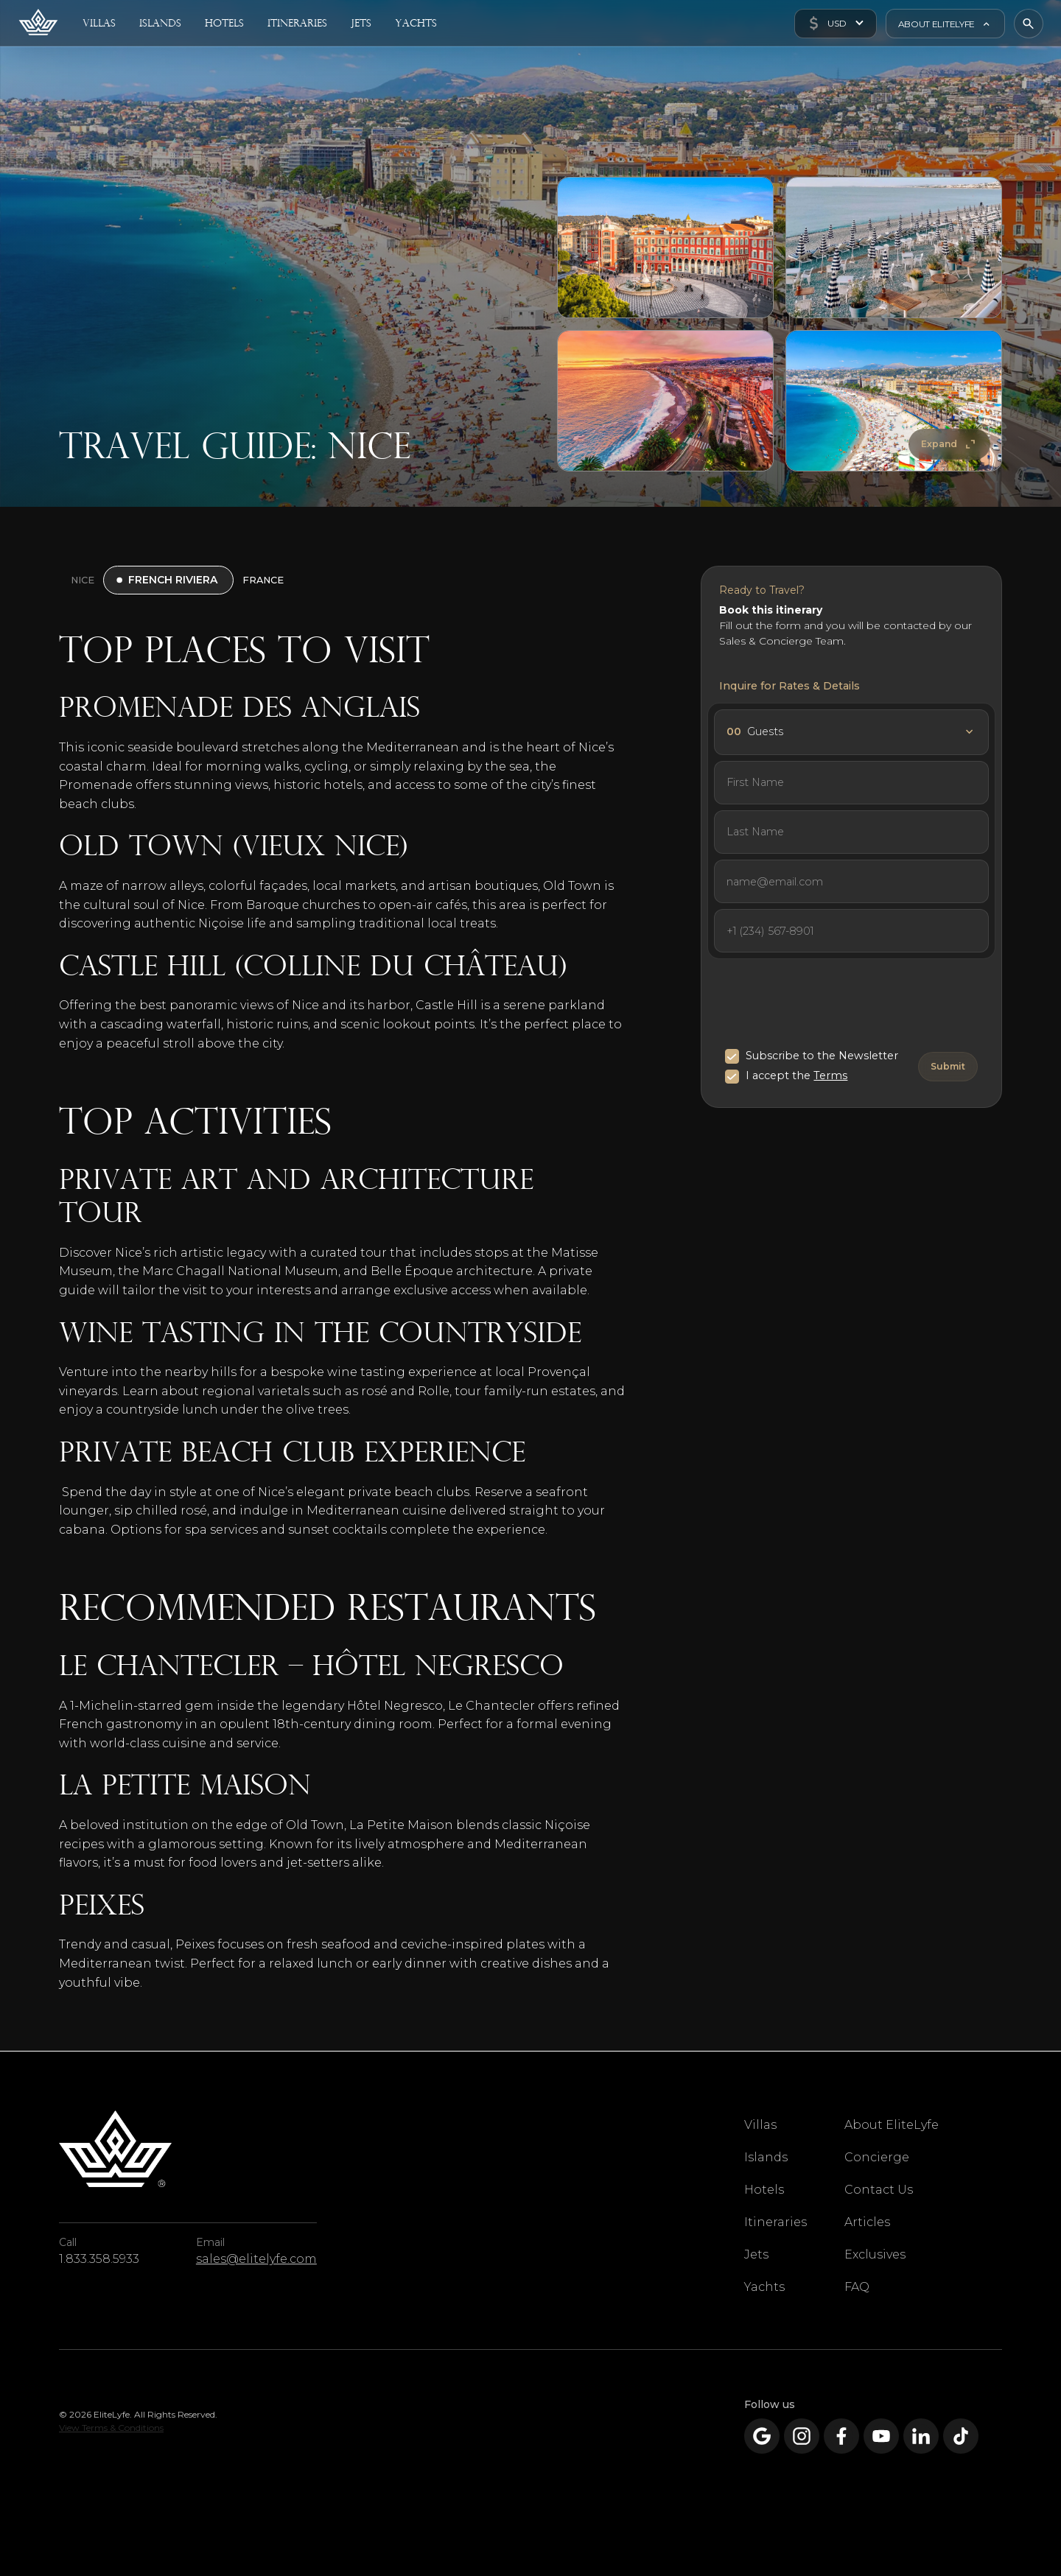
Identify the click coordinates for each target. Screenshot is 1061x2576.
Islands (766, 2157)
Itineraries (775, 2222)
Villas (760, 2125)
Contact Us (878, 2190)
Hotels (764, 2190)
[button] (835, 23)
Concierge (876, 2157)
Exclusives (875, 2254)
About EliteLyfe (891, 2125)
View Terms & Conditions (111, 2427)
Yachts (764, 2287)
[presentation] (837, 1005)
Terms (830, 1075)
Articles (867, 2222)
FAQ (856, 2287)
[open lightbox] (665, 247)
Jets (756, 2254)
